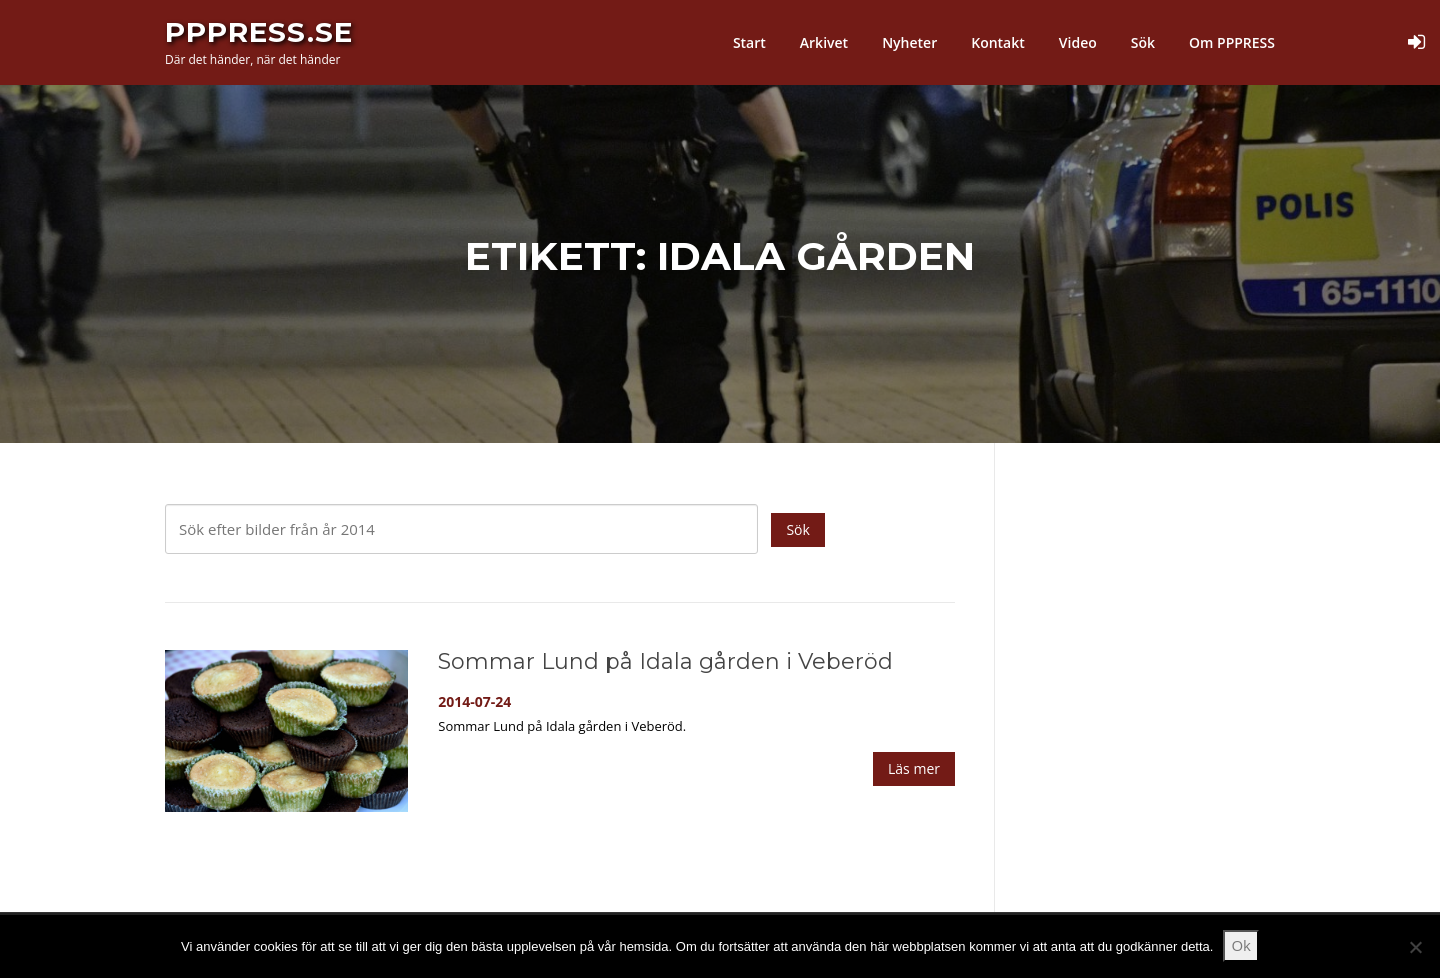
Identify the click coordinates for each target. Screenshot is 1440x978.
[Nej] (1415, 947)
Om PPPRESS (1232, 42)
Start (749, 42)
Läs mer (914, 769)
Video (1078, 42)
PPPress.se (259, 32)
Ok (1241, 945)
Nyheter (909, 42)
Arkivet (824, 42)
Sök (1143, 42)
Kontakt (998, 42)
